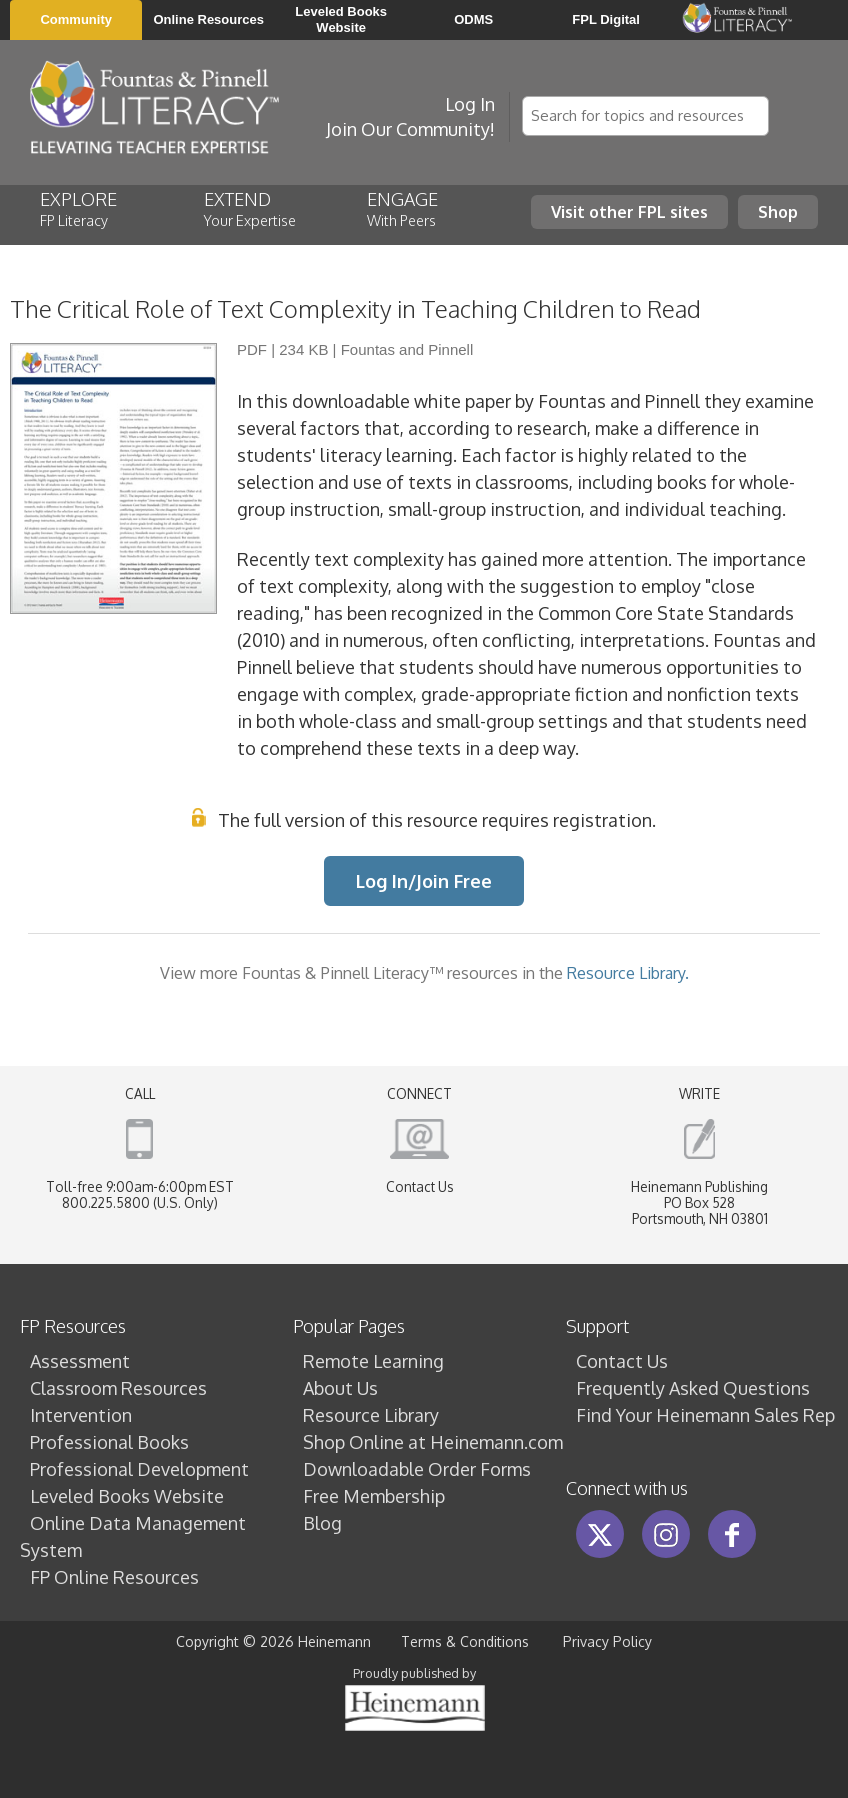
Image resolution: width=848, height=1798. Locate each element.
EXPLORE (94, 208)
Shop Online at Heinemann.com (433, 1442)
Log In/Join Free (424, 881)
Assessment (80, 1361)
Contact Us (420, 1186)
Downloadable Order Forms (417, 1469)
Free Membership (374, 1496)
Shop (778, 211)
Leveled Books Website (127, 1496)
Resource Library (371, 1415)
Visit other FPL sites (629, 211)
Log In (470, 104)
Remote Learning (373, 1361)
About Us (340, 1388)
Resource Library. (628, 972)
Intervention (81, 1415)
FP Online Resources (114, 1577)
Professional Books (109, 1442)
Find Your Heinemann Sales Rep (705, 1415)
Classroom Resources (118, 1388)
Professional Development (139, 1469)
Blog (322, 1523)
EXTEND (253, 208)
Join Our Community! (410, 129)
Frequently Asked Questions (693, 1388)
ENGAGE (418, 208)
